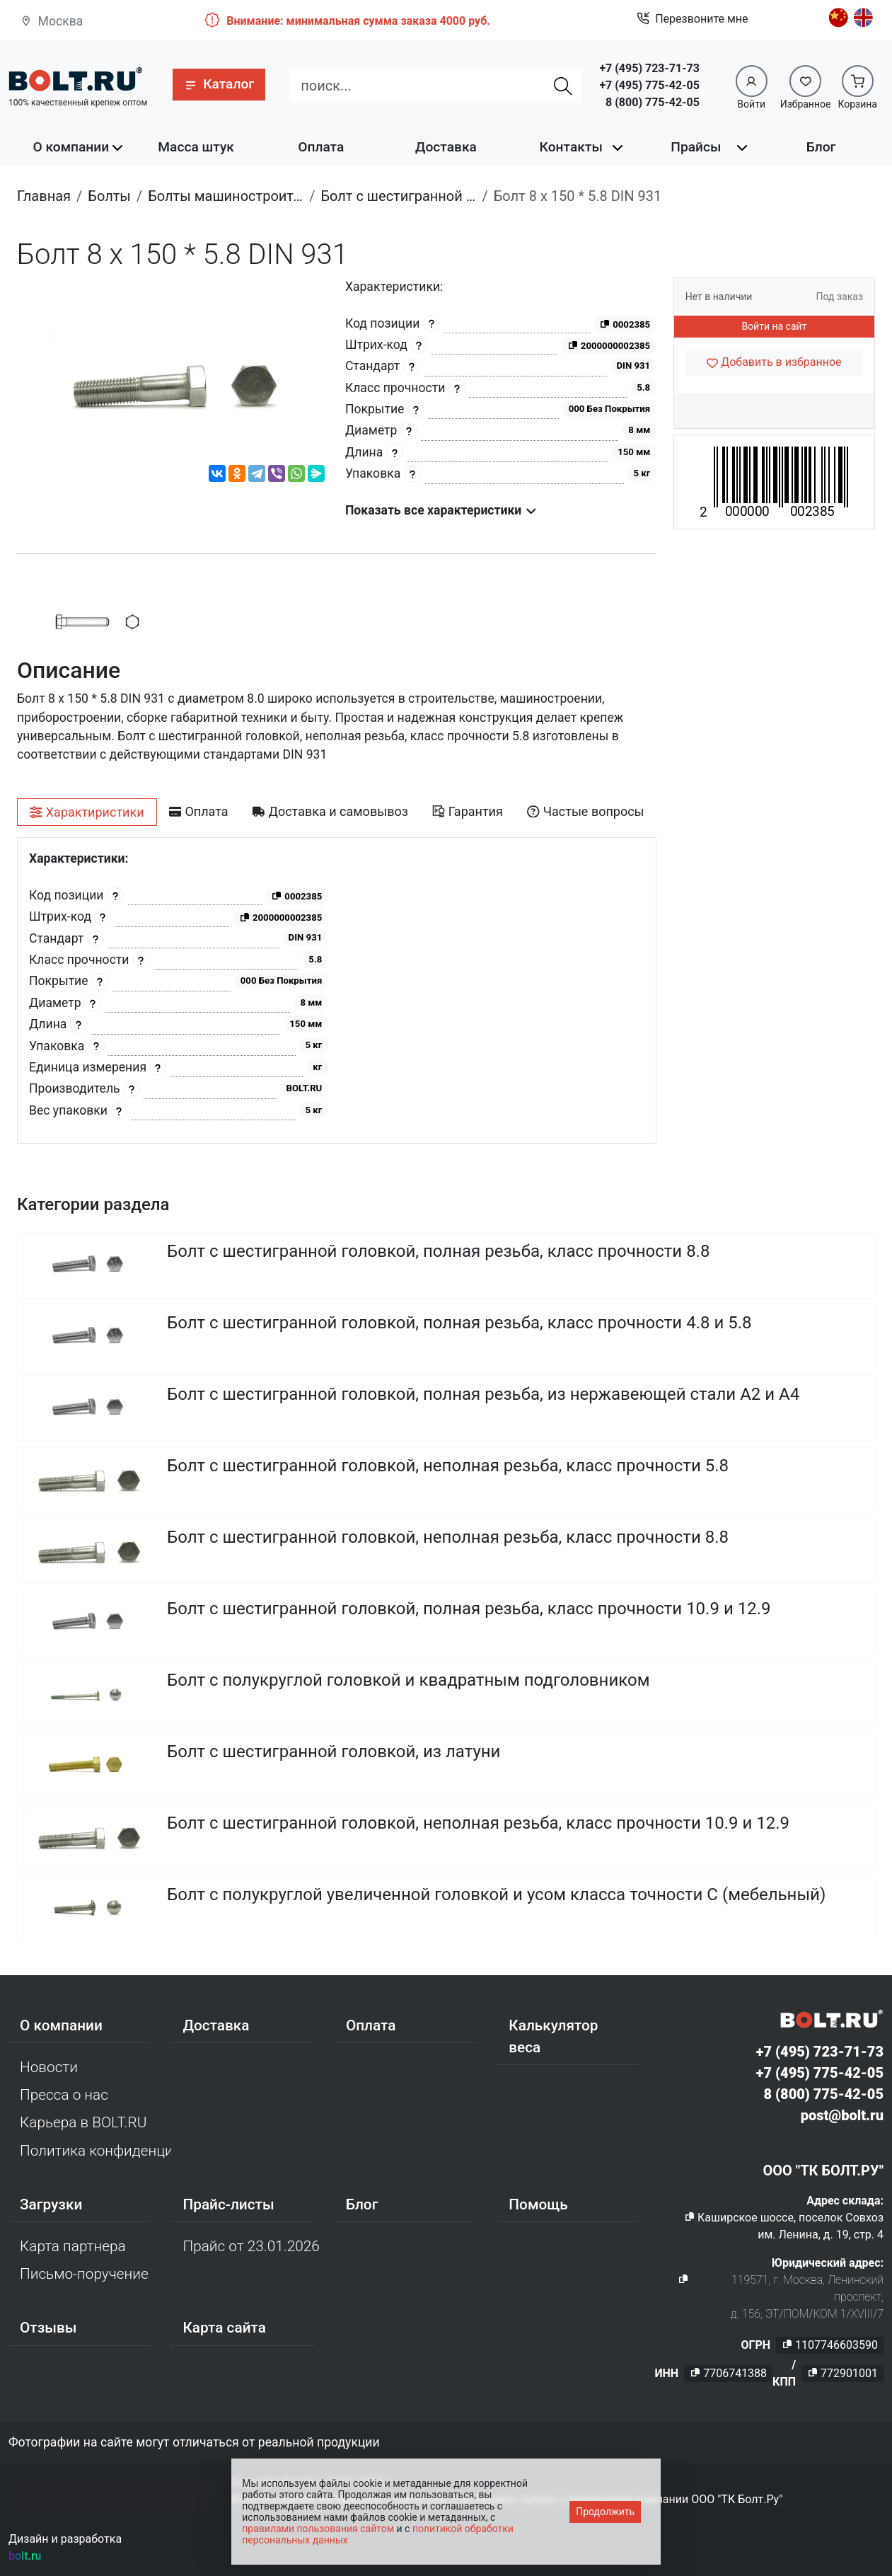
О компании (71, 147)
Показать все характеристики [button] (441, 510)
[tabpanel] (336, 990)
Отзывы (48, 2327)
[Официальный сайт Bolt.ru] (75, 80)
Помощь (538, 2204)
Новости (49, 2067)
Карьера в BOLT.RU (83, 2122)
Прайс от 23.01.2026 (251, 2246)
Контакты (571, 147)
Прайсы (696, 147)
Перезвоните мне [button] (692, 19)
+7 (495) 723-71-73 (649, 68)
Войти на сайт (773, 326)
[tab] (87, 812)
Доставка (446, 147)
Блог (821, 147)
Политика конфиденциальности (95, 2150)
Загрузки (51, 2204)
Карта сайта (224, 2327)
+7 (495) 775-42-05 (649, 85)
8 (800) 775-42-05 (653, 102)
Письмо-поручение (84, 2273)
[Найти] (563, 86)
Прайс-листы (228, 2204)
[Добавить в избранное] (774, 362)
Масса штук (196, 147)
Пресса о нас (64, 2094)
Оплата (321, 147)
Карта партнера (73, 2246)
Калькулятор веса (553, 2036)
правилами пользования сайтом (318, 2528)
